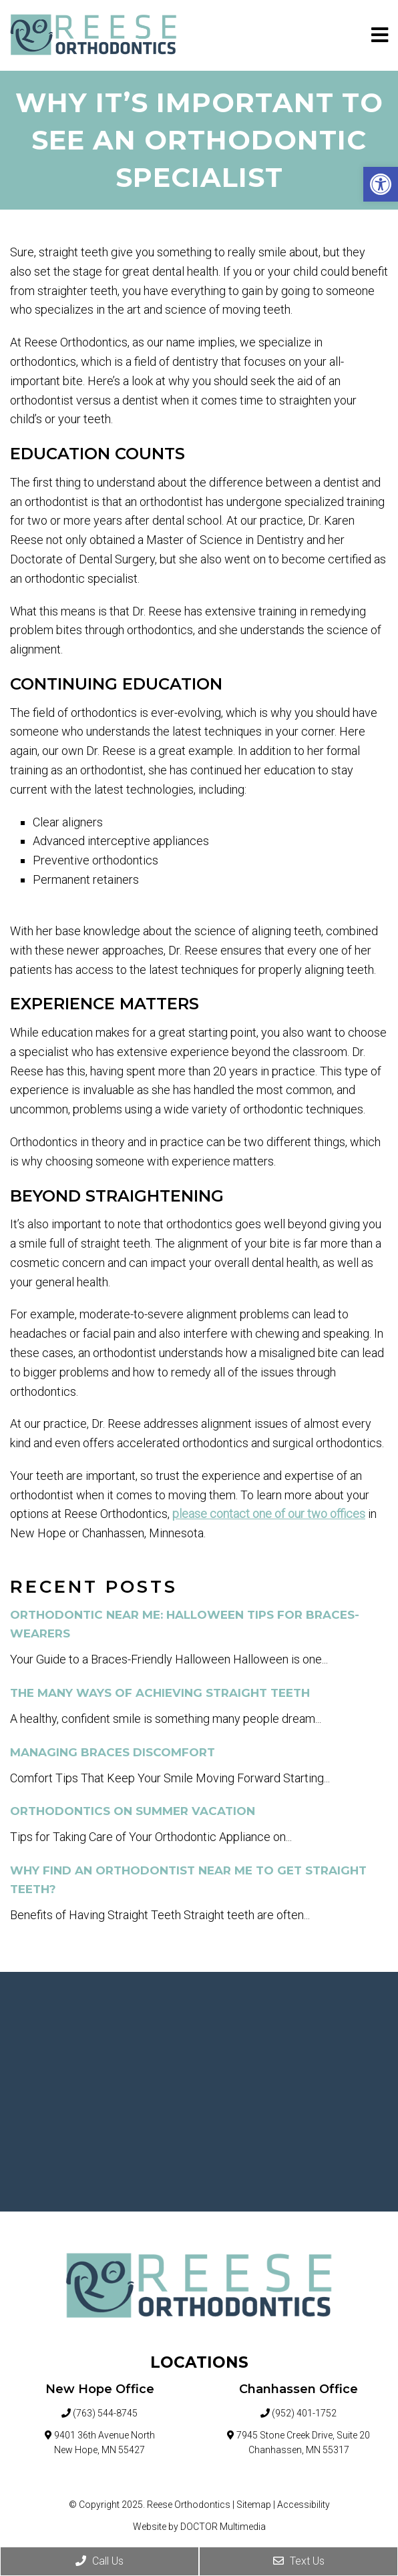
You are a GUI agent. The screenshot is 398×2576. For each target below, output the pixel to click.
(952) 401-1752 (304, 2413)
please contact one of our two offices (268, 1514)
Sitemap (253, 2504)
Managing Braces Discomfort (112, 1752)
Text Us (299, 2561)
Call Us (99, 2561)
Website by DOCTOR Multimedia (199, 2526)
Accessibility (303, 2504)
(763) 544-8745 (105, 2413)
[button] (380, 184)
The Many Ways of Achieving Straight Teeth (160, 1693)
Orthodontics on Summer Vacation (132, 1811)
